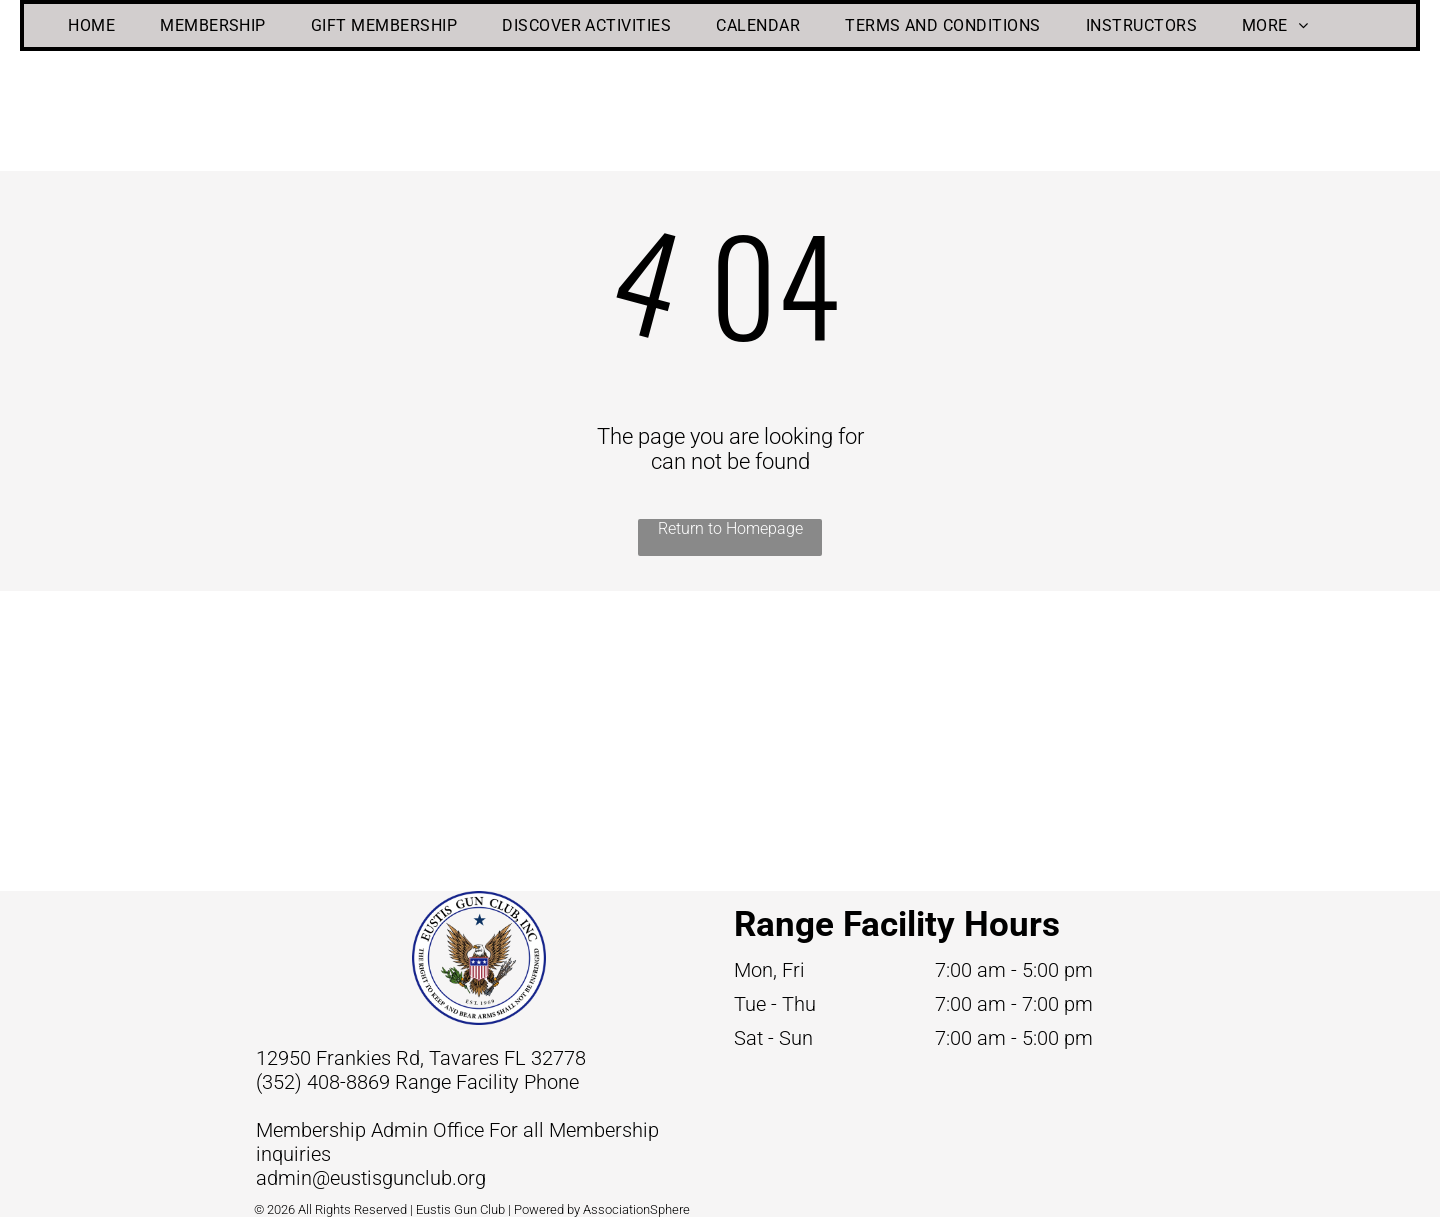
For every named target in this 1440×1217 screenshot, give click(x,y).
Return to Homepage (730, 528)
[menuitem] (99, 25)
